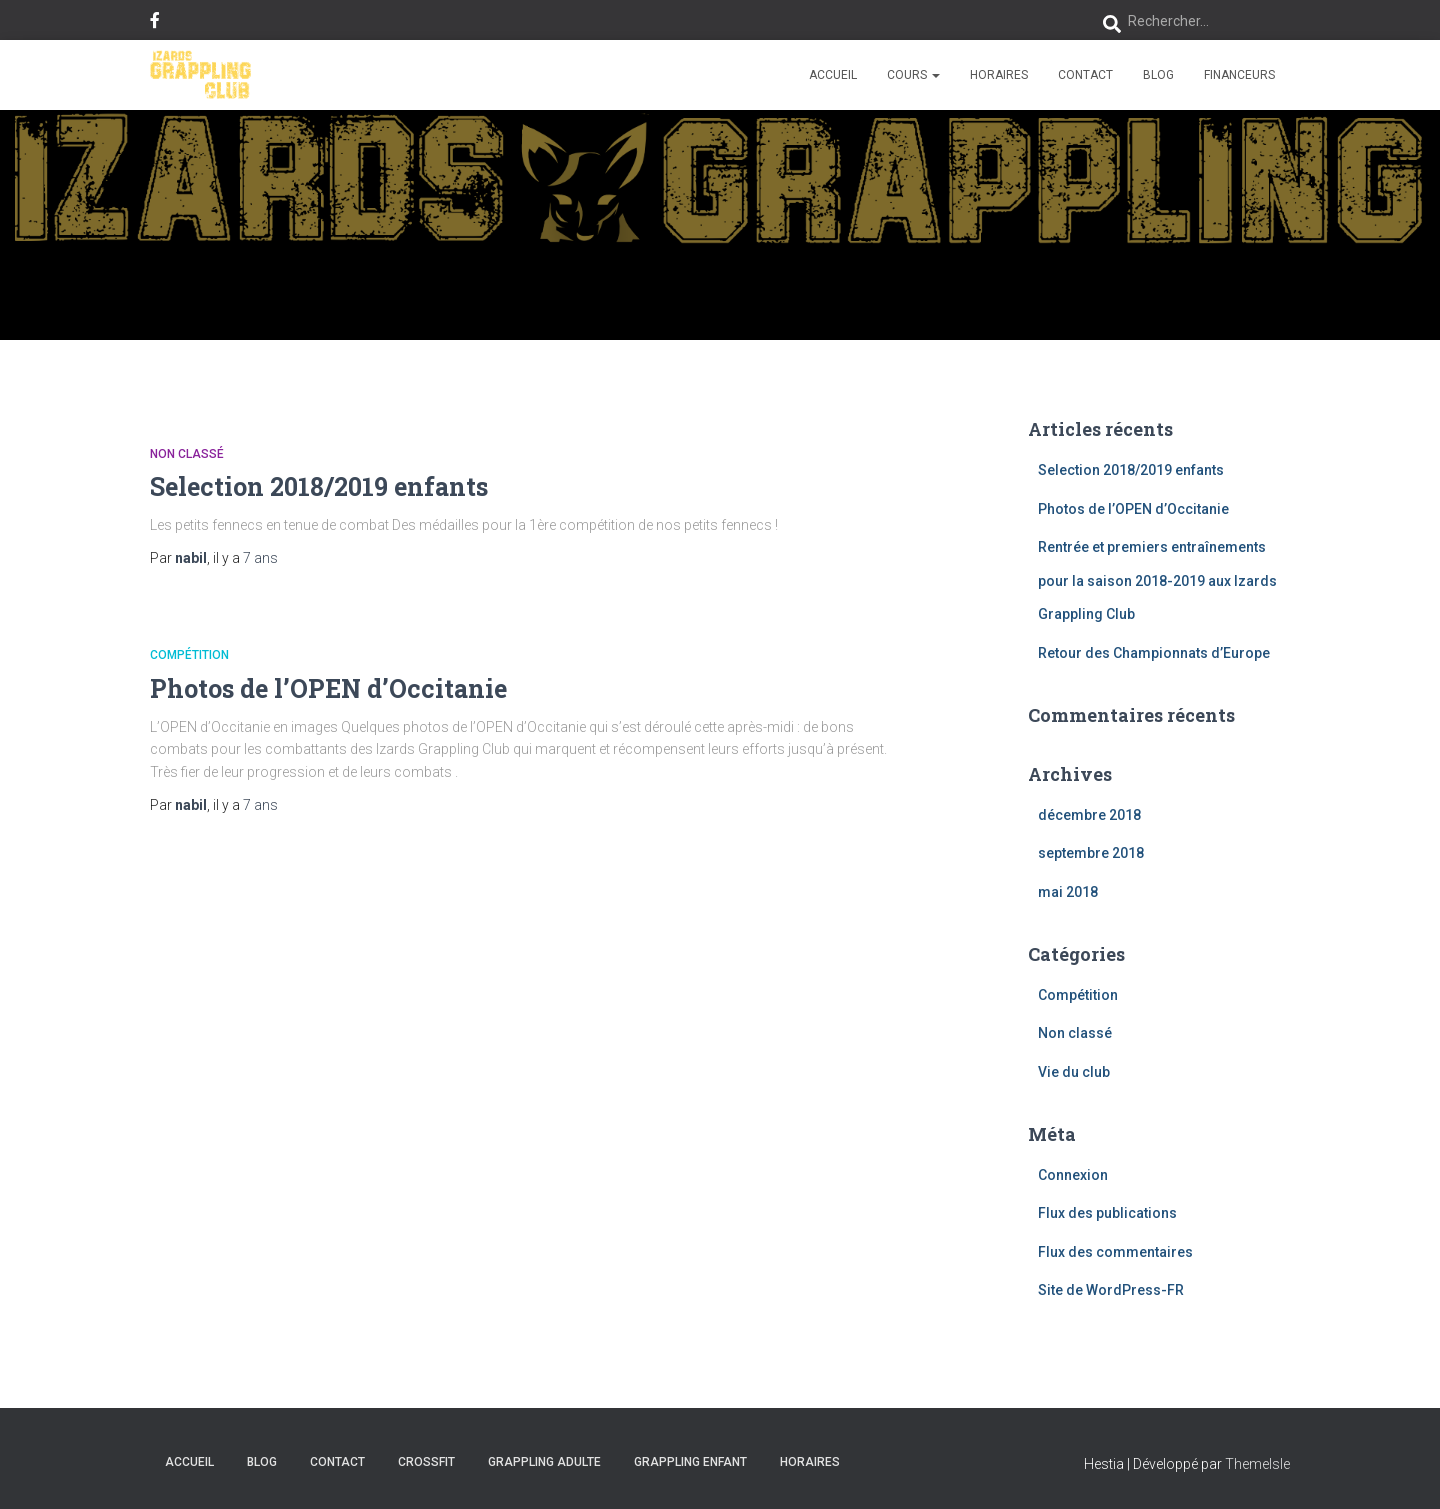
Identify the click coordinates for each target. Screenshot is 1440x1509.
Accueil (833, 75)
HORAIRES (999, 75)
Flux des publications (1107, 1213)
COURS (913, 75)
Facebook (155, 23)
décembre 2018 (1089, 815)
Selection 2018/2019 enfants (319, 486)
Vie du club (1074, 1072)
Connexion (1073, 1175)
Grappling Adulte (544, 1462)
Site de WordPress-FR (1111, 1290)
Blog (1158, 75)
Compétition (189, 655)
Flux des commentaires (1115, 1252)
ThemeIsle (1257, 1464)
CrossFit (426, 1462)
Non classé (187, 454)
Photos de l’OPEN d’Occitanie (328, 688)
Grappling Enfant (690, 1462)
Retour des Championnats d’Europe (1154, 653)
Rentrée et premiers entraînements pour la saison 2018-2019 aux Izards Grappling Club (1157, 580)
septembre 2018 (1091, 853)
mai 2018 (1068, 892)
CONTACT (1085, 75)
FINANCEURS (1239, 75)
